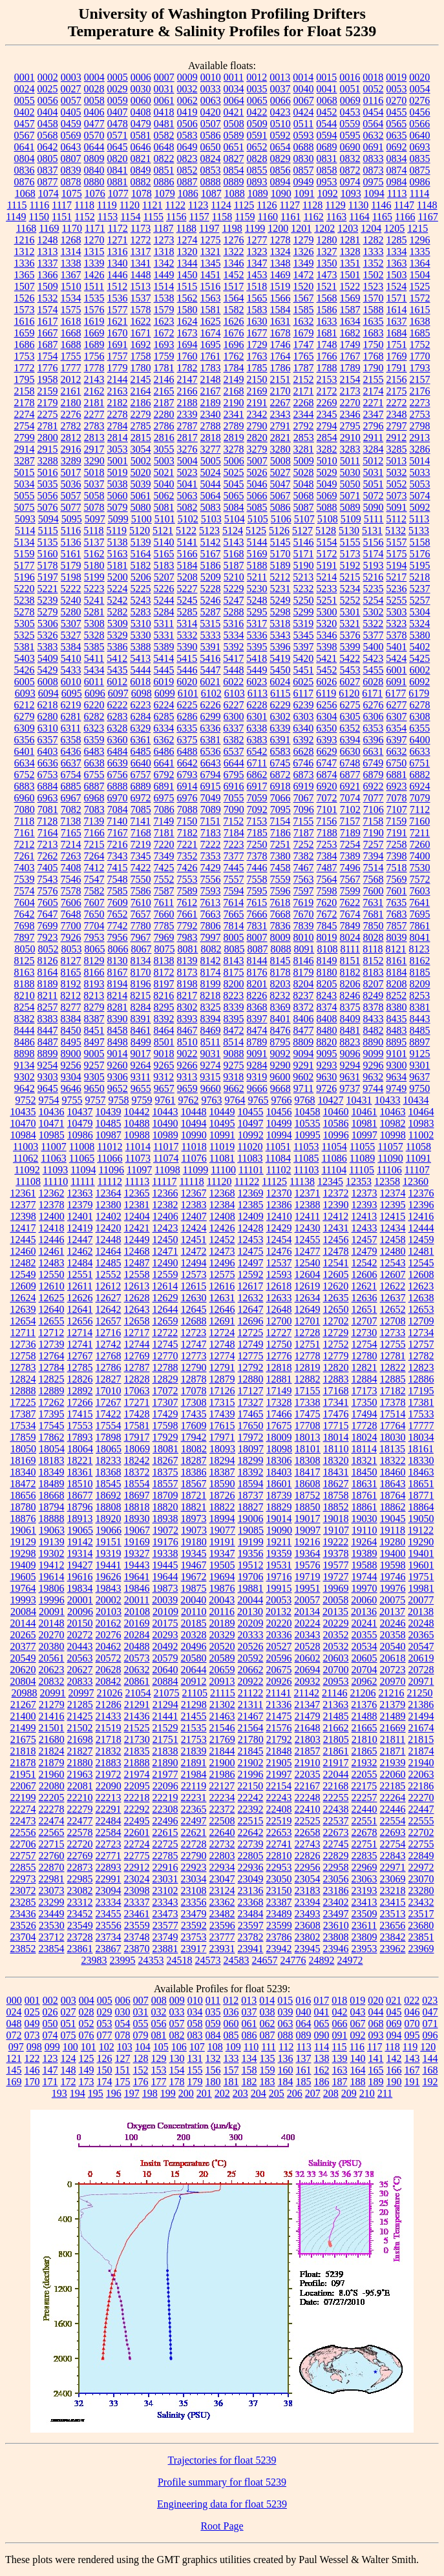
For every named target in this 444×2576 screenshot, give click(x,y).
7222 (210, 844)
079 (141, 2035)
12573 (194, 1274)
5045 (234, 484)
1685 (420, 332)
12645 (194, 1309)
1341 (141, 263)
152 (141, 2070)
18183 (52, 1460)
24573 (208, 1960)
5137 (94, 542)
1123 (198, 205)
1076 (95, 193)
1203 (347, 228)
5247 (234, 600)
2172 (327, 391)
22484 (109, 1820)
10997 (364, 1134)
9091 (257, 1053)
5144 (257, 542)
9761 (165, 1100)
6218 (47, 704)
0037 (280, 88)
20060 (364, 1599)
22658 (308, 1832)
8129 (94, 960)
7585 (117, 890)
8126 (47, 960)
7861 (420, 925)
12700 (279, 1320)
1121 (152, 205)
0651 (234, 146)
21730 (137, 1739)
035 (213, 2011)
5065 (234, 495)
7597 (303, 890)
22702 (421, 1832)
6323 (93, 728)
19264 (364, 1541)
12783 (23, 1367)
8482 (373, 1030)
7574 (24, 890)
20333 (251, 1634)
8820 (326, 1041)
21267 (23, 1704)
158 (249, 2070)
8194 (117, 983)
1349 (303, 263)
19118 (392, 1530)
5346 (327, 635)
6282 (94, 716)
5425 (419, 658)
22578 (80, 1832)
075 (68, 2035)
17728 (364, 1425)
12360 (415, 1181)
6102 (211, 693)
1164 (359, 216)
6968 (94, 797)
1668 (71, 332)
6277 (396, 704)
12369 (251, 1193)
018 (339, 2000)
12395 (393, 1204)
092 (358, 2035)
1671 (141, 332)
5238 (24, 600)
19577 (336, 1565)
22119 (193, 1785)
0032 (187, 88)
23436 (23, 1913)
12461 (52, 1251)
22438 (336, 1809)
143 (412, 2058)
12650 (336, 1309)
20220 (279, 1623)
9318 (233, 1076)
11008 (81, 1146)
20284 (137, 1634)
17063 (137, 1390)
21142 (306, 1692)
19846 (137, 1588)
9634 (396, 1076)
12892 (80, 1390)
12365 (137, 1193)
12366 (165, 1193)
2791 (280, 425)
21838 (165, 1751)
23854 (52, 1948)
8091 (303, 948)
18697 (137, 1495)
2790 (257, 425)
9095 (327, 1053)
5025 (234, 472)
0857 (303, 170)
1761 (210, 356)
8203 (280, 983)
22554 (393, 1820)
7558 (257, 879)
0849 (141, 170)
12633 (279, 1297)
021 (393, 2000)
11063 (53, 1158)
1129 (335, 205)
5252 (350, 600)
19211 (278, 1541)
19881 (251, 1588)
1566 (280, 298)
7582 (94, 890)
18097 (251, 1448)
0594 (327, 135)
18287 (194, 1460)
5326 (47, 635)
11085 (306, 1158)
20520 (222, 1646)
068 (376, 2023)
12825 (52, 1379)
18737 (251, 1495)
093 (376, 2035)
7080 (24, 809)
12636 (364, 1297)
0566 (419, 123)
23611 (364, 1925)
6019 (163, 681)
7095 (280, 809)
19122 (421, 1530)
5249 (280, 600)
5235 (373, 588)
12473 (222, 1251)
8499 (141, 1041)
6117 (303, 693)
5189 (280, 565)
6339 (280, 728)
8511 (210, 1041)
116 (357, 2046)
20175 (165, 1623)
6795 (234, 774)
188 (358, 2081)
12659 (165, 1320)
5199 (94, 577)
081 (159, 2035)
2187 (164, 402)
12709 (421, 1320)
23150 (279, 1890)
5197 (47, 577)
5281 (94, 611)
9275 (234, 1065)
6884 (47, 786)
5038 (117, 484)
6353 (373, 728)
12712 (51, 1332)
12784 (52, 1367)
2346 (350, 414)
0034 (234, 88)
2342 (257, 414)
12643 (137, 1309)
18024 (364, 1437)
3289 (71, 460)
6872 (280, 774)
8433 (373, 1018)
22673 (336, 1832)
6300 (234, 716)
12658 (137, 1320)
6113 (258, 693)
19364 (308, 1553)
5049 (327, 484)
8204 (303, 983)
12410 (279, 1216)
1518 (256, 286)
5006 (234, 460)
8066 (117, 948)
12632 (251, 1297)
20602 (308, 1658)
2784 (117, 425)
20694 (308, 1669)
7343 (117, 855)
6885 (71, 786)
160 (285, 2070)
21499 (23, 1727)
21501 (52, 1727)
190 (394, 2081)
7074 (350, 797)
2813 (94, 437)
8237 (303, 995)
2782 (71, 425)
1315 (94, 251)
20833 (80, 1681)
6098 (141, 693)
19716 (279, 1576)
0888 (210, 181)
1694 (187, 344)
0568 (47, 135)
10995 (308, 1134)
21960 (52, 1774)
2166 (187, 391)
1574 (47, 309)
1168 (26, 228)
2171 (303, 391)
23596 (222, 1925)
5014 (419, 460)
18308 (308, 1460)
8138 (164, 960)
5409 (47, 658)
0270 (396, 100)
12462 (80, 1251)
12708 (393, 1320)
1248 (47, 239)
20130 (250, 1611)
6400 (420, 739)
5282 (117, 611)
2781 (47, 425)
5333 (210, 635)
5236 (396, 588)
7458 (280, 867)
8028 (373, 937)
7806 (210, 925)
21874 (421, 1751)
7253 (327, 844)
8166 (94, 972)
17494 (364, 1413)
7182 (187, 832)
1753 (24, 356)
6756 (117, 774)
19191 (222, 1541)
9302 (24, 1076)
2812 (71, 437)
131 (195, 2058)
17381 (421, 1402)
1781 (164, 367)
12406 (165, 1216)
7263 (71, 855)
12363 (80, 1193)
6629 (327, 751)
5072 (373, 495)
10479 (80, 1123)
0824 (210, 158)
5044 (210, 484)
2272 (396, 402)
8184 (396, 972)
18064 (80, 1448)
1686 (24, 344)
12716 (108, 1332)
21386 (421, 1704)
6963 (47, 797)
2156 (396, 379)
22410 (308, 1809)
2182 (117, 402)
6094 (48, 693)
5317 (256, 623)
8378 (373, 1007)
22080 (52, 1785)
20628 (109, 1669)
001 (32, 2000)
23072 (23, 1890)
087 (267, 2035)
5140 (164, 542)
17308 (194, 1402)
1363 (396, 263)
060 (231, 2023)
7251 (280, 844)
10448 (194, 1111)
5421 (326, 658)
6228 (257, 704)
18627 (336, 1483)
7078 (396, 797)
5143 (234, 542)
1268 (71, 239)
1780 (141, 367)
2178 (24, 402)
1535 (94, 298)
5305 (24, 623)
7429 (210, 867)
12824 (23, 1379)
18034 (421, 1437)
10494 (194, 1123)
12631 (222, 1297)
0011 (234, 77)
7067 (303, 797)
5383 (47, 646)
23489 (279, 1913)
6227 (234, 704)
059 (213, 2023)
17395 (52, 1413)
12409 (251, 1216)
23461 (137, 1913)
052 (86, 2023)
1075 (71, 193)
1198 (232, 228)
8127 (71, 960)
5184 (187, 565)
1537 (141, 298)
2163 (117, 391)
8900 (71, 1053)
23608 (308, 1925)
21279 (52, 1704)
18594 (251, 1483)
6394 (350, 739)
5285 (187, 611)
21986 (222, 1774)
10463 (393, 1111)
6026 (326, 681)
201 (204, 2093)
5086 (280, 507)
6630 (350, 751)
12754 (364, 1344)
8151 (350, 960)
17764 (393, 1425)
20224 (308, 1623)
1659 (24, 332)
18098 (279, 1448)
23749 (165, 1937)
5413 (140, 658)
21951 (23, 1774)
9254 (47, 1065)
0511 (303, 123)
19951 (308, 1588)
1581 (210, 309)
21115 (222, 1692)
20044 (250, 1599)
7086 (164, 809)
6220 (94, 704)
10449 (222, 1111)
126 (104, 2058)
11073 (138, 1158)
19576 (308, 1565)
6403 (47, 751)
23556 (109, 1925)
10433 (388, 1100)
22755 (421, 1844)
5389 (164, 646)
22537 (336, 1820)
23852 (23, 1948)
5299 (303, 611)
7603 (420, 890)
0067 (303, 100)
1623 (164, 321)
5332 (187, 635)
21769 (222, 1739)
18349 (52, 1472)
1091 (304, 193)
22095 (137, 1785)
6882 (420, 774)
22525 (308, 1820)
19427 (80, 1565)
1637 (396, 321)
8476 (280, 1030)
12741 (80, 1344)
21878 (23, 1762)
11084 (278, 1158)
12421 (137, 1227)
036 (231, 2011)
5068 (303, 495)
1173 (141, 228)
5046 (257, 484)
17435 (194, 1413)
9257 (94, 1065)
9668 (280, 1088)
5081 (164, 507)
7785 (164, 925)
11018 (193, 1146)
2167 (210, 391)
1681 (327, 332)
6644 (234, 762)
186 (322, 2081)
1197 (209, 228)
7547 (94, 879)
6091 (396, 681)
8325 (210, 1007)
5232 (303, 588)
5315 (210, 623)
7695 (420, 914)
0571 (117, 135)
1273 (164, 239)
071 (430, 2023)
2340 (210, 414)
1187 (163, 228)
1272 (141, 239)
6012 (117, 681)
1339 (94, 263)
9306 (117, 1076)
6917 (257, 786)
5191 (327, 565)
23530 (52, 1925)
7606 (71, 902)
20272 (80, 1634)
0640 (420, 135)
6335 (186, 728)
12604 (308, 1274)
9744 (373, 1088)
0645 (117, 146)
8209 (420, 983)
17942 (194, 1437)
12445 (23, 1239)
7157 (349, 821)
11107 (417, 1169)
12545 (421, 1262)
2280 (164, 414)
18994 (222, 1518)
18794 (52, 1506)
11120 (219, 1181)
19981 (421, 1588)
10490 (165, 1123)
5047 (280, 484)
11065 (81, 1158)
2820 (257, 437)
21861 (336, 1751)
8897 (419, 1041)
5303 (396, 611)
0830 (303, 158)
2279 (141, 414)
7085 (141, 809)
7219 (141, 844)
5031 (373, 472)
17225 (23, 1402)
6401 (24, 751)
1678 (280, 332)
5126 (279, 530)
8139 (187, 960)
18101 (308, 1448)
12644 (165, 1309)
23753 (194, 1937)
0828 (257, 158)
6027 (349, 681)
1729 (257, 344)
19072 (165, 1530)
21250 (419, 1692)
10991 (222, 1134)
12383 (194, 1204)
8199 (210, 983)
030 (123, 2011)
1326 (303, 251)
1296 (420, 239)
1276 (234, 239)
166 (394, 2070)
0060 (141, 100)
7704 (94, 925)
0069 (350, 100)
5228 (210, 588)
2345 (327, 414)
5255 (396, 600)
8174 (210, 972)
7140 (117, 821)
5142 (210, 542)
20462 (109, 1646)
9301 (420, 1065)
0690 (350, 146)
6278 (420, 704)
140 (358, 2058)
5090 (373, 507)
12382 (165, 1204)
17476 (336, 1413)
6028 (373, 681)
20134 (307, 1611)
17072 (165, 1390)
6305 (350, 716)
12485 (109, 1262)
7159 (396, 821)
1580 (187, 309)
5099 (118, 518)
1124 (221, 205)
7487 (327, 867)
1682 (350, 332)
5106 (281, 518)
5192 (350, 565)
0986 (420, 181)
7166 (94, 832)
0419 (187, 112)
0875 (420, 170)
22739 (251, 1844)
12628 (137, 1297)
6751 (419, 762)
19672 (194, 1576)
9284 (257, 1065)
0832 (350, 158)
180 (213, 2081)
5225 (141, 588)
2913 (419, 437)
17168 (336, 1390)
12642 (109, 1309)
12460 (23, 1251)
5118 (93, 530)
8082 (210, 948)
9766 (281, 1100)
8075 (164, 948)
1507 (24, 286)
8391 (141, 1018)
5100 (141, 518)
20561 (52, 1658)
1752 (420, 344)
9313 (186, 1076)
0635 (396, 135)
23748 (137, 1937)
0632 (373, 135)
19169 (137, 1541)
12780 (364, 1355)
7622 (349, 902)
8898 (24, 1053)
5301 (350, 611)
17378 (393, 1402)
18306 (279, 1460)
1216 (24, 239)
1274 (187, 239)
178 (177, 2081)
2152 (303, 379)
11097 (139, 1169)
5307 (71, 623)
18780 (23, 1506)
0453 (350, 112)
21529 (165, 1727)
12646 (222, 1309)
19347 (222, 1553)
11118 (191, 1181)
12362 (52, 1193)
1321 (210, 251)
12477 (308, 1251)
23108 (194, 1890)
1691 (117, 344)
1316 (117, 251)
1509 (47, 286)
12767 (80, 1355)
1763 (257, 356)
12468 (137, 1251)
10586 (336, 1123)
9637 (419, 1076)
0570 (94, 135)
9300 (396, 1065)
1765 (303, 356)
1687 (47, 344)
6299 (210, 716)
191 (412, 2081)
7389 (350, 855)
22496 (165, 1820)
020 (375, 2000)
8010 (303, 937)
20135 (335, 1611)
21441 (165, 1716)
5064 (210, 495)
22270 (421, 1797)
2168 (234, 391)
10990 (194, 1134)
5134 (24, 542)
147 (50, 2070)
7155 (303, 821)
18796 (80, 1506)
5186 (210, 565)
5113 (419, 518)
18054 (52, 1448)
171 (50, 2081)
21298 (194, 1704)
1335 (420, 251)
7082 (71, 809)
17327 (251, 1402)
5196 (24, 577)
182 (249, 2081)
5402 (420, 646)
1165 (382, 216)
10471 (52, 1123)
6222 (117, 704)
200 (186, 2093)
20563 (80, 1658)
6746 (303, 762)
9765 (258, 1100)
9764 (235, 1100)
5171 (303, 553)
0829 (280, 158)
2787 (187, 425)
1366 (47, 274)
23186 (336, 1890)
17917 (137, 1437)
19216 (307, 1541)
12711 (23, 1332)
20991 (53, 1692)
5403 (24, 658)
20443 (80, 1646)
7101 (327, 809)
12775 (251, 1355)
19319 (109, 1553)
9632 (373, 1076)
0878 (71, 181)
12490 (165, 1262)
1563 (210, 298)
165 (376, 2070)
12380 (109, 1204)
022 (411, 2000)
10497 (251, 1123)
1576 (94, 309)
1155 (153, 216)
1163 (336, 216)
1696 (234, 344)
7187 (303, 832)
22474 (52, 1820)
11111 (82, 1181)
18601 (279, 1483)
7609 (117, 902)
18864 (421, 1506)
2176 (420, 391)
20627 (80, 1669)
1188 (186, 228)
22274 (23, 1809)
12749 (251, 1344)
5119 (117, 530)
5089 (350, 507)
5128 (325, 530)
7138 (70, 821)
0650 (210, 146)
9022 (187, 1053)
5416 (210, 658)
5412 (117, 658)
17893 (80, 1437)
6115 (280, 693)
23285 (23, 1902)
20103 (109, 1611)
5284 (164, 611)
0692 (396, 146)
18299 (251, 1460)
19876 (222, 1588)
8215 (140, 995)
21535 (194, 1727)
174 (104, 2081)
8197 (164, 983)
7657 (141, 914)
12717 (136, 1332)
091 (340, 2035)
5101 (164, 518)
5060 (117, 495)
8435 (396, 1018)
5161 (71, 553)
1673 (187, 332)
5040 (164, 484)
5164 (141, 553)
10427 (331, 1100)
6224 (164, 704)
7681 (373, 914)
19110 (364, 1530)
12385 (251, 1204)
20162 (109, 1623)
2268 (303, 402)
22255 (336, 1797)
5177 (24, 565)
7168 (141, 832)
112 (286, 2046)
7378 (257, 855)
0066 (280, 100)
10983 (421, 1123)
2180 (71, 402)
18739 (279, 1495)
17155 (308, 1390)
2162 (94, 391)
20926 (279, 1681)
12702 (336, 1320)
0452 (327, 112)
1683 (373, 332)
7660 (164, 914)
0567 (24, 135)
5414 (163, 658)
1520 (303, 286)
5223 (94, 588)
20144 (23, 1623)
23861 (80, 1948)
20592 (251, 1658)
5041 (187, 484)
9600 (280, 1076)
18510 (80, 1483)
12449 (137, 1239)
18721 (194, 1495)
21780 (251, 1739)
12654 (23, 1320)
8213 (93, 995)
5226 (164, 588)
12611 (79, 1286)
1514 (163, 286)
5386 (117, 646)
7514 (373, 867)
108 (215, 2046)
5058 (94, 495)
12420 (109, 1227)
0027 (71, 88)
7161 (24, 832)
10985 (52, 1134)
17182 (393, 1390)
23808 (336, 1937)
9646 (71, 1088)
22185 (392, 1785)
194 (77, 2093)
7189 (350, 832)
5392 (234, 646)
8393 (187, 1018)
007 (141, 2000)
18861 (364, 1506)
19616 (80, 1576)
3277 (210, 449)
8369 (280, 1007)
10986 (80, 1134)
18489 (52, 1483)
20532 (336, 1646)
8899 (47, 1053)
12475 (251, 1251)
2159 (47, 391)
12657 (109, 1320)
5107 (304, 518)
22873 (80, 1867)
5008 (280, 460)
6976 (187, 797)
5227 (187, 588)
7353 (210, 855)
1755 (71, 356)
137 (304, 2058)
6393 (327, 739)
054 (123, 2023)
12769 (137, 1355)
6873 (303, 774)
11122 (246, 1181)
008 (159, 2000)
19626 (109, 1576)
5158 (420, 542)
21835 (137, 1751)
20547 (421, 1646)
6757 (141, 774)
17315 (222, 1402)
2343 (280, 414)
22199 (23, 1797)
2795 (350, 425)
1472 (303, 274)
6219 (71, 704)
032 (159, 2011)
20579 (165, 1658)
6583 (280, 751)
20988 (24, 1692)
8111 (350, 948)
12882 (308, 1379)
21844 (222, 1751)
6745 (280, 762)
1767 (350, 356)
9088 (234, 1053)
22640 (222, 1832)
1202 (324, 228)
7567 (350, 879)
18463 (421, 1472)
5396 (280, 646)
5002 (141, 460)
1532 (47, 298)
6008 (47, 681)
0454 (373, 112)
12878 (194, 1379)
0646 (141, 146)
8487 (47, 1041)
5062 (164, 495)
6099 (164, 693)
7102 (350, 809)
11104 (333, 1169)
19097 (308, 1530)
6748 (349, 762)
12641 (80, 1309)
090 (322, 2035)
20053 (278, 1599)
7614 (233, 902)
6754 (71, 774)
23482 (222, 1913)
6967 (71, 797)
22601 (137, 1832)
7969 (164, 937)
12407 (194, 1216)
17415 (80, 1413)
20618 (393, 1658)
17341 (336, 1402)
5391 (210, 646)
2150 (257, 379)
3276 (187, 449)
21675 (23, 1739)
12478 (336, 1251)
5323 (396, 623)
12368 (222, 1193)
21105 (194, 1692)
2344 (303, 414)
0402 (24, 112)
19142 (80, 1541)
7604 (24, 902)
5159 (24, 553)
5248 (257, 600)
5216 (373, 577)
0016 (349, 77)
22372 (222, 1809)
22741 (279, 1844)
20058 (335, 1599)
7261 (24, 855)
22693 (393, 1832)
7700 (71, 925)
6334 (163, 728)
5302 (373, 611)
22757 (23, 1855)
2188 (187, 402)
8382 (24, 1018)
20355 (364, 1634)
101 (88, 2046)
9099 (373, 1053)
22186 (421, 1785)
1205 (394, 228)
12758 (23, 1355)
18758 (336, 1495)
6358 (71, 739)
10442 (137, 1111)
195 (95, 2093)
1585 (303, 309)
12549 (23, 1274)
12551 (80, 1274)
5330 (141, 635)
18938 (165, 1518)
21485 (336, 1716)
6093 (25, 693)
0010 (210, 77)
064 (304, 2023)
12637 (393, 1297)
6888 (117, 786)
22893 (109, 1867)
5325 (24, 635)
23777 (222, 1937)
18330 (421, 1460)
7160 (419, 821)
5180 (94, 565)
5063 (187, 495)
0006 (141, 77)
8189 (47, 983)
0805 (47, 158)
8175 (234, 972)
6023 (256, 681)
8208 (396, 983)
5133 (418, 530)
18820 (165, 1506)
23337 (137, 1902)
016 (303, 2000)
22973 (23, 1878)
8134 (141, 960)
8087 (257, 948)
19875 (194, 1588)
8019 (327, 937)
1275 (210, 239)
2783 (94, 425)
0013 (280, 77)
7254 (350, 844)
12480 (393, 1251)
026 (50, 2011)
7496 (350, 867)
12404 (137, 1216)
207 (313, 2093)
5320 (326, 623)
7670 (303, 914)
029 (104, 2011)
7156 (326, 821)
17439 (222, 1413)
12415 (392, 1216)
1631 (280, 321)
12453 (251, 1239)
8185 (420, 972)
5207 (164, 577)
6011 (94, 681)
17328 (279, 1402)
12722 (165, 1332)
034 (195, 2011)
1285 (396, 239)
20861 (137, 1681)
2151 (280, 379)
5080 (141, 507)
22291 (109, 1809)
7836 (280, 925)
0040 (303, 88)
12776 (279, 1355)
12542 (364, 1262)
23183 (308, 1890)
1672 (164, 332)
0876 (24, 181)
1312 (24, 251)
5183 (164, 565)
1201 (301, 228)
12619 (307, 1286)
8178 (280, 972)
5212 (280, 577)
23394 (308, 1902)
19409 (23, 1565)
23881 (165, 1948)
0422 (257, 112)
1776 (47, 367)
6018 (140, 681)
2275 (47, 414)
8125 (24, 960)
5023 (187, 472)
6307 (396, 716)
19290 (421, 1541)
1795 (24, 379)
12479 (364, 1251)
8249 (373, 995)
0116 (373, 100)
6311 (71, 728)
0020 (419, 77)
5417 (233, 658)
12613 (136, 1286)
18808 (109, 1506)
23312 (80, 1902)
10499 (279, 1123)
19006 (251, 1518)
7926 (71, 937)
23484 (251, 1913)
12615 (193, 1286)
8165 (71, 972)
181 (231, 2081)
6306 (373, 716)
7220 (164, 844)
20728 (421, 1669)
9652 (117, 1088)
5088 (327, 507)
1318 (164, 251)
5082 (187, 507)
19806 (52, 1588)
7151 (210, 821)
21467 (251, 1716)
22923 (194, 1867)
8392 (164, 1018)
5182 (141, 565)
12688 (194, 1320)
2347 (373, 414)
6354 (396, 728)
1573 (24, 309)
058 (195, 2023)
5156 (373, 542)
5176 (420, 553)
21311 (250, 1704)
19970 (364, 1588)
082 (177, 2035)
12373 (364, 1193)
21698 (80, 1739)
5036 (71, 484)
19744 (364, 1576)
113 (303, 2046)
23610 (336, 1925)
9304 (71, 1076)
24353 (151, 1960)
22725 (165, 1844)
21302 (222, 1704)
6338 (256, 728)
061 (249, 2023)
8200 (234, 983)
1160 (268, 216)
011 (213, 2000)
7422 (141, 867)
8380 (396, 1007)
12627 (109, 1297)
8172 (164, 972)
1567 (303, 298)
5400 (373, 646)
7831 (257, 925)
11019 (222, 1146)
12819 (308, 1367)
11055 (362, 1146)
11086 (333, 1158)
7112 (420, 809)
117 (374, 2046)
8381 (420, 1007)
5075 (24, 507)
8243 (326, 995)
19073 (194, 1530)
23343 (165, 1902)
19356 (251, 1553)
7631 (373, 902)
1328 (350, 251)
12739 (52, 1344)
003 (68, 2000)
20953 (336, 1681)
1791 (396, 367)
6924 (420, 786)
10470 (23, 1123)
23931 (222, 1948)
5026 (257, 472)
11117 (164, 1181)
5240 (71, 600)
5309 (117, 623)
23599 (279, 1925)
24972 (350, 1960)
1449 (164, 274)
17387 (23, 1413)
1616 (24, 321)
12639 (23, 1309)
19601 (421, 1565)
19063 (52, 1530)
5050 (350, 484)
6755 (94, 774)
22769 (80, 1855)
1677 (257, 332)
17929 (165, 1437)
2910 (350, 437)
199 (168, 2093)
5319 (303, 623)
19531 (279, 1565)
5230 (257, 588)
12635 (336, 1297)
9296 (373, 1065)
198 (150, 2093)
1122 (175, 205)
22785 (165, 1855)
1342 (164, 263)
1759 (164, 356)
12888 (23, 1390)
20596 (279, 1658)
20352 (336, 1634)
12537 (279, 1262)
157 (231, 2070)
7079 (420, 797)
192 (430, 2081)
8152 (373, 960)
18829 (279, 1506)
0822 (164, 158)
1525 (419, 286)
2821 (280, 437)
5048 (303, 484)
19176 (165, 1541)
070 (412, 2023)
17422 (109, 1413)
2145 (141, 379)
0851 (164, 170)
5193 (373, 565)
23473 (165, 1913)
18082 (194, 1448)
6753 (47, 774)
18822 (222, 1506)
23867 (109, 1948)
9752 (26, 1100)
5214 (326, 577)
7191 (396, 832)
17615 (222, 1425)
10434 (416, 1100)
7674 (350, 914)
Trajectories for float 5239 (222, 2460)
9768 (305, 1100)
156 (213, 2070)
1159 (245, 216)
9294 (350, 1065)
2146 (164, 379)
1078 (141, 193)
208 (331, 2093)
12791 (222, 1367)
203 (240, 2093)
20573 (137, 1658)
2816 (164, 437)
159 (267, 2070)
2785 (141, 425)
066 (340, 2023)
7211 (420, 832)
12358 (387, 1181)
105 (161, 2046)
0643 (71, 146)
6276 (373, 704)
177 (159, 2081)
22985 (80, 1878)
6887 (94, 786)
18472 (23, 1483)
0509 (257, 123)
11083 (249, 1158)
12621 (364, 1286)
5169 (257, 553)
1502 (373, 274)
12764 (52, 1355)
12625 (52, 1297)
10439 (109, 1111)
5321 (349, 623)
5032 (396, 472)
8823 (349, 1041)
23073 (52, 1890)
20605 (364, 1658)
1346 (234, 263)
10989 (165, 1134)
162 (322, 2070)
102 (106, 2046)
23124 (222, 1890)
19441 (109, 1565)
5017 (71, 472)
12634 (308, 1297)
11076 (193, 1158)
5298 (280, 611)
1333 (373, 251)
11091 (418, 1158)
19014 (279, 1518)
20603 (336, 1658)
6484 (117, 751)
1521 (326, 286)
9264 (141, 1065)
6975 (164, 797)
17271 (137, 1402)
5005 (210, 460)
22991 (109, 1878)
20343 (308, 1634)
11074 (165, 1158)
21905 (279, 1762)
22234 (222, 1797)
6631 (373, 751)
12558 (137, 1274)
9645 (47, 1088)
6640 (141, 762)
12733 (392, 1332)
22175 (364, 1785)
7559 (280, 879)
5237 (420, 588)
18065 (109, 1448)
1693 (164, 344)
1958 (47, 379)
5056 (47, 495)
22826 (308, 1855)
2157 (420, 379)
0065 (257, 100)
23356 (194, 1902)
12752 (336, 1344)
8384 (71, 1018)
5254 (373, 600)
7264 (94, 855)
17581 (137, 1425)
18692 (109, 1495)
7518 (396, 867)
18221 (80, 1460)
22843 (393, 1855)
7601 (396, 890)
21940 (421, 1762)
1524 (396, 286)
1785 (257, 367)
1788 (327, 367)
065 (322, 2023)
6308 (420, 716)
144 (430, 2058)
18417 (308, 1472)
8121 (396, 948)
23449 (52, 1913)
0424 (303, 112)
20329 (222, 1634)
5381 (24, 646)
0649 (187, 146)
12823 (421, 1367)
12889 (52, 1390)
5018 (94, 472)
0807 (71, 158)
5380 (420, 635)
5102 (188, 518)
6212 (24, 704)
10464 (421, 1111)
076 (86, 2035)
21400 (23, 1716)
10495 (222, 1123)
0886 (164, 181)
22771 (109, 1855)
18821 (194, 1506)
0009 (187, 77)
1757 (117, 356)
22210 (80, 1797)
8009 (280, 937)
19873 (165, 1588)
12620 (335, 1286)
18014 (336, 1437)
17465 (251, 1413)
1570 (373, 298)
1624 (187, 321)
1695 (210, 344)
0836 (24, 170)
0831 (327, 158)
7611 (164, 902)
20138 (421, 1611)
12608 (421, 1274)
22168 (335, 1785)
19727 (336, 1576)
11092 (26, 1169)
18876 (23, 1518)
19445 (165, 1565)
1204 (371, 228)
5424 (396, 658)
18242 (137, 1460)
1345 (210, 263)
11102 (278, 1169)
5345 (303, 635)
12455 (308, 1239)
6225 (187, 704)
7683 (396, 914)
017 (321, 2000)
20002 (109, 1599)
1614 (396, 309)
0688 (303, 146)
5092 (420, 507)
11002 (421, 1134)
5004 (187, 460)
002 (50, 2000)
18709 (165, 1495)
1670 (117, 332)
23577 (165, 1925)
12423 (165, 1227)
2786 (164, 425)
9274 (210, 1065)
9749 (396, 1088)
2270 (350, 402)
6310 (47, 728)
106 (179, 2046)
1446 (117, 274)
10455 (251, 1111)
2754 (24, 425)
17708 (308, 1425)
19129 (23, 1541)
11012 (109, 1146)
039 (285, 2011)
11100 (223, 1169)
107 (197, 2046)
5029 (327, 472)
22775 (137, 1855)
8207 (373, 983)
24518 (180, 1960)
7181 (164, 832)
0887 (187, 181)
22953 (279, 1867)
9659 (187, 1088)
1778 (94, 367)
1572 (420, 298)
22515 (251, 1820)
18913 (80, 1518)
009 (177, 2000)
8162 (420, 960)
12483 (52, 1262)
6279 (24, 716)
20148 (52, 1623)
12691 (222, 1320)
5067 (280, 495)
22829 (336, 1855)
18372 (137, 1472)
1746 (280, 344)
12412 (335, 1216)
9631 (349, 1076)
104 (143, 2046)
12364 (109, 1193)
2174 (373, 391)
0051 (350, 88)
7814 (234, 925)
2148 (210, 379)
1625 (210, 321)
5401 (396, 646)
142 (394, 2058)
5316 (233, 623)
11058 (418, 1146)
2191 (257, 402)
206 (294, 2093)
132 (213, 2058)
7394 (373, 855)
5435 (117, 670)
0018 (373, 77)
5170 (280, 553)
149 (86, 2070)
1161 (290, 216)
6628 (303, 751)
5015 (24, 472)
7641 (419, 902)
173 (86, 2081)
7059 (257, 797)
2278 (117, 414)
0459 (71, 123)
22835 (364, 1855)
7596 (280, 890)
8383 (47, 1018)
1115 (17, 205)
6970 (117, 797)
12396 (421, 1204)
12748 (222, 1344)
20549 (23, 1658)
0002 (47, 77)
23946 (336, 1948)
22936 (251, 1867)
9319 (256, 1076)
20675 (279, 1669)
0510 (280, 123)
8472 (234, 1030)
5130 (349, 530)
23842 (393, 1937)
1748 (327, 344)
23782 (251, 1937)
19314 (80, 1553)
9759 (142, 1100)
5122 (186, 530)
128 (141, 2058)
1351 (350, 263)
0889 (234, 181)
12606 (364, 1274)
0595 (350, 135)
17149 (279, 1390)
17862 (52, 1437)
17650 (251, 1425)
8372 (303, 1007)
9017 (141, 1053)
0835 (420, 158)
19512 (251, 1565)
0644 (94, 146)
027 (68, 2011)
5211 (257, 577)
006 (123, 2000)
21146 (334, 1692)
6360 (117, 739)
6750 (396, 762)
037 (249, 2011)
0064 (234, 100)
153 (159, 2070)
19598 (393, 1565)
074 (50, 2035)
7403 (24, 867)
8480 (327, 1030)
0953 (327, 181)
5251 (327, 600)
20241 (364, 1623)
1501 (350, 274)
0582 (164, 135)
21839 (194, 1751)
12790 (194, 1367)
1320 (187, 251)
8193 (94, 983)
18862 (393, 1506)
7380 (280, 855)
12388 (308, 1204)
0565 (396, 123)
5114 (25, 530)
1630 (257, 321)
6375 (187, 739)
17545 (52, 1425)
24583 (236, 1960)
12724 (222, 1332)
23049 (251, 1878)
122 (32, 2058)
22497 (194, 1820)
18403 (279, 1472)
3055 (164, 449)
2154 (350, 379)
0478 (117, 123)
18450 (364, 1472)
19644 (165, 1576)
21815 (421, 1739)
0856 (280, 170)
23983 (94, 1960)
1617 (47, 321)
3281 (303, 449)
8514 (233, 1041)
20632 (137, 1669)
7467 (303, 867)
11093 (55, 1169)
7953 (94, 937)
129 (159, 2058)
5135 (47, 542)
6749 (373, 762)
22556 (23, 1832)
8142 (210, 960)
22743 (308, 1844)
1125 (244, 205)
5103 (211, 518)
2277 (94, 414)
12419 (80, 1227)
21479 (308, 1716)
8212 (70, 995)
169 (14, 2081)
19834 (80, 1588)
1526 (24, 298)
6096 (95, 693)
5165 (164, 553)
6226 (210, 704)
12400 (52, 1216)
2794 (327, 425)
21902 (251, 1762)
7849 (350, 925)
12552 (109, 1274)
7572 (420, 879)
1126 (267, 205)
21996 (251, 1774)
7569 (396, 879)
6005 (24, 681)
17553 (80, 1425)
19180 (194, 1541)
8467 (187, 1030)
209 (349, 2093)
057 (177, 2023)
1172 (117, 228)
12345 (330, 1181)
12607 (393, 1274)
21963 (80, 1774)
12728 (307, 1332)
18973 (194, 1518)
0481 (164, 123)
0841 (117, 170)
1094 (374, 193)
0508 (234, 123)
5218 (419, 577)
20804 (23, 1681)
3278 (234, 449)
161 (304, 2070)
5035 (47, 484)
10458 (308, 1111)
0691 (373, 146)
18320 (336, 1460)
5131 (372, 530)
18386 (194, 1472)
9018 (164, 1053)
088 (285, 2035)
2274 (24, 414)
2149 (234, 379)
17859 (23, 1437)
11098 (167, 1169)
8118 (373, 948)
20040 (193, 1599)
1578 (141, 309)
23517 (421, 1913)
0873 (373, 170)
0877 (47, 181)
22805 (251, 1855)
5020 (141, 472)
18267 (165, 1460)
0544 (326, 123)
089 (304, 2035)
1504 (420, 274)
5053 (420, 484)
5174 (373, 553)
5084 (234, 507)
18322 (393, 1460)
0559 (349, 123)
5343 (280, 635)
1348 (280, 263)
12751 (308, 1344)
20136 (364, 1611)
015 (285, 2000)
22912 (137, 1867)
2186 (141, 402)
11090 (390, 1158)
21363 (335, 1704)
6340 (303, 728)
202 (222, 2093)
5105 (258, 518)
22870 (52, 1867)
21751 (165, 1739)
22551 (364, 1820)
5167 (210, 553)
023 (430, 2000)
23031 (165, 1878)
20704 (364, 1669)
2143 (94, 379)
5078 (94, 507)
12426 (222, 1227)
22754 (393, 1844)
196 (114, 2093)
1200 (278, 228)
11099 (195, 1169)
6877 (350, 774)
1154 (130, 216)
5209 (210, 577)
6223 (141, 704)
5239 (47, 600)
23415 (393, 1902)
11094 (83, 1169)
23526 (23, 1925)
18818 (137, 1506)
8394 (210, 1018)
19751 (421, 1576)
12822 (393, 1367)
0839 (71, 170)
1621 (117, 321)
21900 (222, 1762)
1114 (420, 193)
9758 (119, 1100)
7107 (396, 809)
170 (32, 2081)
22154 (278, 1785)
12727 (278, 1332)
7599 (350, 890)
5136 (71, 542)
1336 (24, 263)
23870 (137, 1948)
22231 (194, 1797)
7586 (141, 890)
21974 (137, 1774)
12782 (421, 1355)
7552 (164, 879)
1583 (257, 309)
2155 (373, 379)
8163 (24, 972)
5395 (257, 646)
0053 (396, 88)
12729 (335, 1332)
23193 (364, 1890)
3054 (141, 449)
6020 (186, 681)
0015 (326, 77)
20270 (52, 1634)
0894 (280, 181)
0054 (420, 88)
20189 (222, 1623)
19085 (251, 1530)
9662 (234, 1088)
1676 (234, 332)
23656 (392, 1925)
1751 (396, 344)
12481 (421, 1251)
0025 (47, 88)
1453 (257, 274)
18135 (392, 1448)
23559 (137, 1925)
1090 (281, 193)
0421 (234, 112)
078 (123, 2035)
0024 (24, 88)
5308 (94, 623)
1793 (420, 367)
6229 (280, 704)
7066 (280, 797)
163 (340, 2070)
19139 (52, 1541)
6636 (47, 762)
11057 (390, 1146)
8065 (94, 948)
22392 (251, 1809)
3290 (94, 460)
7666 (257, 914)
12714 (79, 1332)
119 (410, 2046)
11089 (362, 1158)
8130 (117, 960)
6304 (327, 716)
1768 (373, 356)
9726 (326, 1088)
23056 (336, 1878)
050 (50, 2023)
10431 (359, 1100)
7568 (373, 879)
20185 (194, 1623)
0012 (256, 77)
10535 (308, 1123)
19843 (109, 1588)
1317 (141, 251)
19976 (393, 1588)
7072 (327, 797)
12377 (23, 1204)
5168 (234, 553)
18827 (251, 1506)
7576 (47, 890)
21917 (336, 1762)
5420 (303, 658)
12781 (393, 1355)
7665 (234, 914)
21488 (364, 1716)
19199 (251, 1541)
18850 (308, 1506)
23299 (52, 1902)
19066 (109, 1530)
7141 (140, 821)
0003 (71, 77)
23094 (109, 1890)
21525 (137, 1727)
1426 (94, 274)
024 (14, 2011)
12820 (336, 1367)
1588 (373, 309)
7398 (396, 855)
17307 (165, 1402)
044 (376, 2011)
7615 (256, 902)
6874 (327, 774)
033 (177, 2011)
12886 (421, 1379)
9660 (210, 1088)
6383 (257, 739)
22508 (222, 1820)
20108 (137, 1611)
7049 (210, 797)
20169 (137, 1623)
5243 (141, 600)
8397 (257, 1018)
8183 (373, 972)
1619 (94, 321)
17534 (23, 1425)
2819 (234, 437)
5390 (187, 646)
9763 (212, 1100)
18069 (137, 1448)
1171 (95, 228)
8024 (350, 937)
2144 (117, 379)
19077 (222, 1530)
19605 (23, 1576)
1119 (107, 205)
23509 (364, 1913)
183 (267, 2081)
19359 (279, 1553)
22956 (308, 1867)
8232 (280, 995)
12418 (52, 1227)
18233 (109, 1460)
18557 (165, 1483)
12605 (336, 1274)
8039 (396, 937)
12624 (23, 1297)
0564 (373, 123)
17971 (222, 1437)
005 (104, 2000)
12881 (279, 1379)
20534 (364, 1646)
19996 (52, 1599)
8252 (396, 995)
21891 (194, 1762)
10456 (279, 1111)
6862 (257, 774)
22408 (279, 1809)
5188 (257, 565)
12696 (251, 1320)
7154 (280, 821)
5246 (210, 600)
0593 (303, 135)
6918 (280, 786)
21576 (279, 1727)
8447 (47, 1030)
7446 (257, 867)
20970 (393, 1681)
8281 (117, 1007)
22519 (279, 1820)
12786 (109, 1367)
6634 (24, 762)
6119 (326, 693)
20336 (279, 1634)
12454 (279, 1239)
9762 (188, 1100)
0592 (280, 135)
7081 (47, 809)
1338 (71, 263)
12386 (279, 1204)
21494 (421, 1716)
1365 (24, 274)
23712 (52, 1937)
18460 (393, 1472)
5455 (373, 670)
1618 (71, 321)
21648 (308, 1727)
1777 (71, 367)
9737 (349, 1088)
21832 (109, 1751)
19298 (23, 1553)
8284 (141, 1007)
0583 (187, 135)
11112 (110, 1181)
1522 (349, 286)
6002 (420, 670)
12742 (109, 1344)
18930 (137, 1518)
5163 (117, 553)
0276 (419, 100)
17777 (421, 1425)
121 (14, 2058)
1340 (117, 263)
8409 (350, 1018)
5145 (280, 542)
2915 (47, 449)
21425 (80, 1716)
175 (123, 2081)
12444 (421, 1227)
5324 (419, 623)
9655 (141, 1088)
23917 (194, 1948)
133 (231, 2058)
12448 (109, 1239)
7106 (373, 809)
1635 (373, 321)
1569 (350, 298)
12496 (222, 1262)
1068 (25, 193)
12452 (222, 1239)
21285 (80, 1704)
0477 (94, 123)
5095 (71, 518)
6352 (349, 728)
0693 (420, 146)
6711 (257, 762)
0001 (24, 77)
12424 (194, 1227)
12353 (359, 1181)
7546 (71, 879)
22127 (222, 1785)
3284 (373, 449)
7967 (141, 937)
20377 (23, 1646)
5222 (71, 588)
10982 (393, 1123)
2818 (210, 437)
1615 (420, 309)
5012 (373, 460)
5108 (327, 518)
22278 (52, 1809)
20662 (251, 1669)
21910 (308, 1762)
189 (376, 2081)
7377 (234, 855)
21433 (109, 1716)
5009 (303, 460)
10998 (393, 1134)
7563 (303, 879)
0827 (234, 158)
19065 (80, 1530)
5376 (350, 635)
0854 (234, 170)
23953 (364, 1948)
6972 (141, 797)
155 (195, 2070)
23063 (364, 1878)
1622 (141, 321)
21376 (364, 1704)
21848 (279, 1751)
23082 (80, 1890)
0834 (396, 158)
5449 (257, 670)
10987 (109, 1134)
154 (177, 2070)
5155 (350, 542)
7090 (234, 809)
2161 (71, 391)
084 (213, 2035)
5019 (117, 472)
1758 (141, 356)
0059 (117, 100)
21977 (165, 1774)
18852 (336, 1506)
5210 (234, 577)
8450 (71, 1030)
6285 (164, 716)
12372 (336, 1193)
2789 (234, 425)
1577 (117, 309)
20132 (278, 1611)
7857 (396, 925)
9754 (49, 1100)
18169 (23, 1460)
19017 (308, 1518)
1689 (94, 344)
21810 (364, 1739)
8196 (141, 983)
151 (123, 2070)
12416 (421, 1216)
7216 (117, 844)
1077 (118, 193)
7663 (210, 914)
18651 (421, 1483)
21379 (392, 1704)
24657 (265, 1960)
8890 (373, 1041)
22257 (364, 1797)
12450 (165, 1239)
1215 (417, 228)
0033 (210, 88)
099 (52, 2046)
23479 (194, 1913)
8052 (47, 948)
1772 (24, 367)
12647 (251, 1309)
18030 (393, 1437)
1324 (280, 251)
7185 (257, 832)
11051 (278, 1146)
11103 (306, 1169)
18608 (308, 1483)
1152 (84, 216)
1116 (39, 205)
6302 (280, 716)
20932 (308, 1681)
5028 (303, 472)
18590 (222, 1483)
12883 (336, 1379)
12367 (194, 1193)
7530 (420, 867)
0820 (117, 158)
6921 (350, 786)
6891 (164, 786)
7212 (24, 844)
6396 (373, 739)
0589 (234, 135)
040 (304, 2011)
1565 (257, 298)
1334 (396, 251)
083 (195, 2035)
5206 (141, 577)
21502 (80, 1727)
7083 (94, 809)
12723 (193, 1332)
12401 (80, 1216)
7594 (234, 890)
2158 (24, 391)
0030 (141, 88)
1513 (140, 286)
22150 (250, 1785)
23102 (165, 1890)
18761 (364, 1495)
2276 (71, 414)
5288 (234, 611)
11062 (25, 1158)
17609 (194, 1425)
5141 (187, 542)
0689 (327, 146)
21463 (222, 1716)
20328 (194, 1634)
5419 (280, 658)
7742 (117, 925)
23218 (393, 1890)
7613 (210, 902)
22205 (52, 1797)
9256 (71, 1065)
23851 (421, 1937)
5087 (303, 507)
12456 (336, 1239)
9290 (280, 1065)
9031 (210, 1053)
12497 (251, 1262)
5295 (257, 611)
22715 (52, 1844)
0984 (396, 181)
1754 (47, 356)
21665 (364, 1727)
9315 (210, 1076)
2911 (373, 437)
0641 (24, 146)
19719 (308, 1576)
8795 (280, 1041)
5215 (349, 577)
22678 (364, 1832)
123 (50, 2058)
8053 (71, 948)
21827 (80, 1751)
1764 (280, 356)
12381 (137, 1204)
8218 (210, 995)
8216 (163, 995)
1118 (84, 205)
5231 (280, 588)
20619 (421, 1658)
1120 (130, 205)
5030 (350, 472)
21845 (251, 1751)
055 (141, 2023)
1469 (280, 274)
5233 (327, 588)
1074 (48, 193)
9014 (117, 1053)
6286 (187, 716)
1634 (350, 321)
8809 (303, 1041)
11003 (25, 1146)
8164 (47, 972)
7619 (303, 902)
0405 (71, 112)
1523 (373, 286)
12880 (251, 1379)
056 (159, 2023)
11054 (333, 1146)
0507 (210, 123)
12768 (109, 1355)
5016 (47, 472)
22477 (80, 1820)
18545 (109, 1483)
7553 (187, 879)
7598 (327, 890)
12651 (364, 1309)
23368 (251, 1902)
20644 (194, 1669)
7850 (373, 925)
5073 (396, 495)
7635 (396, 902)
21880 (80, 1762)
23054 (308, 1878)
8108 (327, 948)
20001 (80, 1599)
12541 (336, 1262)
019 (357, 2000)
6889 (141, 786)
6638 (94, 762)
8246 (349, 995)
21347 (307, 1704)
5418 (256, 658)
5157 (396, 542)
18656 (23, 1495)
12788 (165, 1367)
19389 (364, 1553)
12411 (307, 1216)
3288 (47, 460)
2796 (373, 425)
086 (249, 2035)
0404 (47, 112)
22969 (364, 1867)
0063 (210, 100)
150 (104, 2070)
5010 (327, 460)
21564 (251, 1727)
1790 (373, 367)
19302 (52, 1553)
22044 (336, 1774)
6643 (210, 762)
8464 (164, 1030)
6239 (303, 704)
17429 (165, 1413)
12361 (23, 1193)
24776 (293, 1960)
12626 (80, 1297)
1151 (62, 216)
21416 (52, 1716)
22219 (165, 1797)
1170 (72, 228)
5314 (186, 623)
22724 (137, 1844)
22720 (80, 1844)
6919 (303, 786)
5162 (94, 553)
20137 (392, 1611)
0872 (350, 170)
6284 (141, 716)
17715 (336, 1425)
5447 (210, 670)
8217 (186, 995)
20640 (165, 1669)
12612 (108, 1286)
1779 (117, 367)
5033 (420, 472)
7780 (141, 925)
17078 (194, 1390)
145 (14, 2070)
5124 (232, 530)
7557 (234, 879)
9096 (350, 1053)
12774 (222, 1355)
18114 (364, 1448)
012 (230, 2000)
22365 (194, 1809)
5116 (71, 530)
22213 (109, 1797)
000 (14, 2000)
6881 (396, 774)
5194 (396, 565)
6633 (420, 751)
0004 (94, 77)
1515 (186, 286)
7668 (280, 914)
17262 (52, 1402)
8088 (280, 948)
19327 (137, 1553)
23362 (222, 1902)
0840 (94, 170)
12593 (279, 1274)
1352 (373, 263)
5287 (210, 611)
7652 (117, 914)
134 (249, 2058)
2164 (141, 391)
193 (59, 2093)
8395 (234, 1018)
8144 (257, 960)
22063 (421, 1774)
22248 (308, 1797)
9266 (187, 1065)
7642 (24, 914)
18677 (80, 1495)
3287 (24, 460)
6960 (24, 797)
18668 (52, 1495)
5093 (25, 518)
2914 (24, 449)
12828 (137, 1379)
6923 (396, 786)
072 (14, 2035)
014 (267, 2000)
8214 (117, 995)
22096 (165, 1785)
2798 (420, 425)
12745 (165, 1344)
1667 (47, 332)
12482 (23, 1262)
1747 (303, 344)
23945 (308, 1948)
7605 (47, 902)
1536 (117, 298)
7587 (164, 890)
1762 (234, 356)
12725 (250, 1332)
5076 (47, 507)
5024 (210, 472)
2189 (210, 402)
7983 (187, 937)
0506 (187, 123)
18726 (222, 1495)
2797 (396, 425)
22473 (23, 1820)
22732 (222, 1844)
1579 (164, 309)
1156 (176, 216)
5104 (234, 518)
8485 (420, 1030)
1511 (94, 286)
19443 (137, 1565)
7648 (71, 914)
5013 (396, 460)
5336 (257, 635)
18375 (165, 1472)
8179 (303, 972)
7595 (257, 890)
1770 (420, 356)
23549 (80, 1925)
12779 (336, 1355)
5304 (420, 611)
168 (430, 2070)
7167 (117, 832)
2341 (234, 414)
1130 (358, 205)
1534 (71, 298)
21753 (194, 1739)
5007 (257, 460)
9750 (419, 1088)
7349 (164, 855)
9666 (257, 1088)
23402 (336, 1902)
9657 (164, 1088)
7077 (373, 797)
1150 (39, 216)
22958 (336, 1867)
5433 (71, 670)
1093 (351, 193)
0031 (164, 88)
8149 (327, 960)
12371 (308, 1193)
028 (86, 2011)
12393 (364, 1204)
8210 (24, 995)
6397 (396, 739)
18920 (109, 1518)
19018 (336, 1518)
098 (34, 2046)
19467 (194, 1565)
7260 (420, 844)
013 (249, 2000)
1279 (303, 239)
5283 (141, 611)
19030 (364, 1518)
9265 (164, 1065)
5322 (373, 623)
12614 (165, 1286)
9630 (326, 1076)
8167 (117, 972)
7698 (24, 925)
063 (285, 2023)
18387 (222, 1472)
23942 (279, 1948)
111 (268, 2046)
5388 (141, 646)
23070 (421, 1878)
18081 (165, 1448)
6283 (117, 716)
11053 (306, 1146)
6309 (24, 728)
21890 (165, 1762)
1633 (327, 321)
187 (340, 2081)
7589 (187, 890)
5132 (395, 530)
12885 (393, 1379)
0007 (164, 77)
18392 (251, 1472)
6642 (187, 762)
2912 (396, 437)
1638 (420, 321)
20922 (251, 1681)
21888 (137, 1762)
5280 (71, 611)
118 (392, 2046)
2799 (24, 437)
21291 (137, 1704)
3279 (257, 449)
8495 (71, 1041)
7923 (47, 937)
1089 (258, 193)
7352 (187, 855)
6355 (419, 728)
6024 (280, 681)
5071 (350, 495)
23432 (421, 1902)
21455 (194, 1716)
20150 (80, 1623)
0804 (24, 158)
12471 (165, 1251)
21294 (165, 1704)
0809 (94, 158)
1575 (71, 309)
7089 (210, 809)
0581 (141, 135)
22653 (279, 1832)
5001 (117, 460)
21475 (279, 1716)
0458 (47, 123)
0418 (164, 112)
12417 (23, 1227)
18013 (308, 1437)
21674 (421, 1727)
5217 (396, 577)
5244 (164, 600)
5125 (256, 530)
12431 (336, 1227)
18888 (52, 1518)
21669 (393, 1727)
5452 (327, 670)
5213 (303, 577)
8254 (24, 1007)
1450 (187, 274)
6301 (257, 716)
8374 (327, 1007)
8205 (327, 983)
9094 (303, 1053)
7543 (47, 879)
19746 (393, 1576)
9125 (420, 1053)
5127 (302, 530)
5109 (351, 518)
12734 (421, 1332)
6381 (210, 739)
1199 (255, 228)
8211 (47, 995)
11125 (274, 1181)
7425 (164, 867)
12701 (308, 1320)
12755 (393, 1344)
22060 (393, 1774)
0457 (24, 123)
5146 (303, 542)
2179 (47, 402)
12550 (52, 1274)
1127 (290, 205)
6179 (418, 693)
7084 (117, 809)
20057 (307, 1599)
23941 (251, 1948)
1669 (94, 332)
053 (104, 2023)
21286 (109, 1704)
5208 (187, 577)
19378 (336, 1553)
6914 (187, 786)
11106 (389, 1169)
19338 (165, 1553)
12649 (308, 1309)
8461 (141, 1030)
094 (394, 2035)
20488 (137, 1646)
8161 (396, 960)
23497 (336, 1913)
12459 (421, 1239)
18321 (364, 1460)
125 (86, 2058)
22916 (165, 1867)
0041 (327, 88)
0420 (210, 112)
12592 (251, 1274)
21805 (336, 1739)
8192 (71, 983)
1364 (420, 263)
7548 (117, 879)
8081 (187, 948)
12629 (165, 1297)
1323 (257, 251)
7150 (186, 821)
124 (68, 2058)
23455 (109, 1913)
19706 (251, 1576)
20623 (52, 1669)
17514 (393, 1413)
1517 (233, 286)
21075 (167, 1692)
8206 (350, 983)
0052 (373, 88)
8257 (47, 1007)
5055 (24, 495)
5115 (47, 530)
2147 (187, 379)
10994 (279, 1134)
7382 (303, 855)
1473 (327, 274)
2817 (187, 437)
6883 (24, 786)
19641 (137, 1576)
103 (124, 2046)
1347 (257, 263)
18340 (23, 1472)
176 (141, 2081)
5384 (71, 646)
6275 (350, 704)
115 (339, 2046)
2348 (396, 414)
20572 (109, 1658)
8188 (24, 983)
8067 (141, 948)
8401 (280, 1018)
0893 (257, 181)
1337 (47, 263)
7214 (71, 844)
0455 (396, 112)
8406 (303, 1018)
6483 (94, 751)
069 (394, 2023)
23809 (364, 1937)
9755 (72, 1100)
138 (322, 2058)
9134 (24, 1065)
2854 (327, 437)
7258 (396, 844)
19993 (23, 1599)
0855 (257, 170)
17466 (279, 1413)
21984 (194, 1774)
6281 (71, 716)
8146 (303, 960)
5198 (71, 577)
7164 (47, 832)
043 (358, 2011)
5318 (280, 623)
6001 (396, 670)
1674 (210, 332)
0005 (117, 77)
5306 (47, 623)
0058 (94, 100)
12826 (80, 1379)
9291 (303, 1065)
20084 (23, 1611)
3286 (420, 449)
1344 (187, 263)
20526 (251, 1646)
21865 (364, 1751)
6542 (257, 751)
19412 (52, 1565)
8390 (117, 1018)
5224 (117, 588)
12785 (80, 1367)
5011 (350, 460)
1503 (396, 274)
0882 (141, 181)
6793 (187, 774)
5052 (396, 484)
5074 (420, 495)
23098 (137, 1890)
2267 (280, 402)
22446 (393, 1809)
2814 (117, 437)
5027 (280, 472)
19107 (336, 1530)
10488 (137, 1123)
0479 (141, 123)
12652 (393, 1309)
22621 (194, 1832)
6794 (210, 774)
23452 (80, 1913)
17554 (109, 1425)
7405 (47, 867)
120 (428, 2046)
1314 (71, 251)
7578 (71, 890)
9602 (303, 1076)
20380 (52, 1646)
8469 (210, 1030)
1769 (396, 356)
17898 (109, 1437)
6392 (303, 739)
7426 (187, 867)
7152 (233, 821)
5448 (234, 670)
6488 (187, 751)
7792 (187, 925)
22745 (336, 1844)
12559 (165, 1274)
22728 (194, 1844)
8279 (94, 1007)
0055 (24, 100)
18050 (23, 1448)
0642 (47, 146)
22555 (421, 1820)
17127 (251, 1390)
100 (70, 2046)
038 (267, 2011)
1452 (234, 274)
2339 (187, 414)
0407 (117, 112)
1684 (396, 332)
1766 (327, 356)
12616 (222, 1286)
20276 (109, 1634)
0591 (257, 135)
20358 (393, 1634)
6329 (140, 728)
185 (304, 2081)
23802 (308, 1937)
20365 (421, 1634)
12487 (137, 1262)
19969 (336, 1588)
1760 (187, 356)
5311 (164, 623)
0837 (47, 170)
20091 (52, 1611)
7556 (210, 879)
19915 (279, 1588)
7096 (303, 809)
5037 (94, 484)
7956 (117, 937)
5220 (24, 588)
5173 (350, 553)
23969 (421, 1948)
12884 (364, 1379)
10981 (364, 1123)
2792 (303, 425)
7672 (327, 914)
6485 (141, 751)
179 (195, 2081)
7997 (210, 937)
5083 (210, 507)
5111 (374, 518)
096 (430, 2035)
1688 (71, 344)
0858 (327, 170)
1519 (280, 286)
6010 (71, 681)
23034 (194, 1878)
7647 (47, 914)
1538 (164, 298)
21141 (278, 1692)
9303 (47, 1076)
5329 (117, 635)
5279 (47, 611)
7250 (257, 844)
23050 (279, 1878)
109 (233, 2046)
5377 (373, 635)
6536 (210, 751)
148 (68, 2070)
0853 (210, 170)
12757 (421, 1344)
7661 (187, 914)
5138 (117, 542)
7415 (117, 867)
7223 (234, 844)
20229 (336, 1623)
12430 (308, 1227)
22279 (80, 1809)
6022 (233, 681)
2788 (210, 425)
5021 (164, 472)
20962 (364, 1681)
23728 (80, 1937)
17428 (137, 1413)
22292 (137, 1809)
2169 (257, 391)
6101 (188, 693)
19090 (279, 1530)
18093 (222, 1448)
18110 (335, 1448)
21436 (137, 1716)
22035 (308, 1774)
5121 (163, 530)
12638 (421, 1297)
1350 (327, 263)
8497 (94, 1041)
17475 (308, 1413)
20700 (336, 1669)
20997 (81, 1692)
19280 (392, 1541)
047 (430, 2011)
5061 (141, 495)
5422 (349, 658)
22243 (279, 1797)
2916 (71, 449)
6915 (210, 786)
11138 (302, 1181)
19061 (23, 1530)
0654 (280, 146)
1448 (141, 274)
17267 (109, 1402)
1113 (397, 193)
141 (376, 2058)
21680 (52, 1739)
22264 (393, 1797)
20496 (194, 1646)
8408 (327, 1018)
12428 (251, 1227)
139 (340, 2058)
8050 (24, 948)
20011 (136, 1599)
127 (123, 2058)
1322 (234, 251)
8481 (350, 1030)
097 (16, 2046)
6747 (326, 762)
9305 (94, 1076)
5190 (303, 565)
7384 (327, 855)
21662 (336, 1727)
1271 (117, 239)
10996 (336, 1134)
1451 (210, 274)
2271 (373, 402)
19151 (109, 1541)
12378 (52, 1204)
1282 (373, 239)
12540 (308, 1262)
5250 (303, 600)
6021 (210, 681)
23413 (364, 1902)
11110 (55, 1181)
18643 (393, 1483)
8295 (164, 1007)
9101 (396, 1053)
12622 (392, 1286)
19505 (222, 1565)
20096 (80, 1611)
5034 (24, 484)
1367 (71, 274)
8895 (396, 1041)
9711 (303, 1088)
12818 (279, 1367)
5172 (327, 553)
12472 (194, 1251)
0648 (164, 146)
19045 (393, 1518)
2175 (396, 391)
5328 (94, 635)
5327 (71, 635)
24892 (322, 1960)
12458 (393, 1239)
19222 (335, 1541)
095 (412, 2035)
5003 (164, 460)
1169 (49, 228)
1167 (428, 216)
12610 (52, 1286)
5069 (327, 495)
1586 (327, 309)
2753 (420, 414)
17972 (251, 1437)
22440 (364, 1809)
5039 (141, 484)
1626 (234, 321)
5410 (71, 658)
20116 (222, 1611)
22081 (80, 1785)
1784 (234, 367)
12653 (421, 1309)
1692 (141, 344)
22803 (222, 1855)
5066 (257, 495)
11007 (53, 1146)
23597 (251, 1925)
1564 (234, 298)
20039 (165, 1599)
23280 (421, 1890)
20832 (52, 1681)
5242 (117, 600)
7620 (326, 902)
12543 (393, 1262)
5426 (24, 670)
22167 (307, 1785)
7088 (187, 809)
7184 (234, 832)
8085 (234, 948)
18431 (336, 1472)
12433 (364, 1227)
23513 (393, 1913)
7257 (373, 844)
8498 (117, 1041)
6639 (117, 762)
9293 (327, 1065)
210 (367, 2093)
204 (258, 2093)
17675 (279, 1425)
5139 (141, 542)
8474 (257, 1030)
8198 (187, 983)
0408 (141, 112)
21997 (279, 1774)
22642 (251, 1832)
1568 (327, 298)
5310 (141, 623)
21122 (250, 1692)
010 (195, 2000)
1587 (350, 309)
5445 (164, 670)
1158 (222, 216)
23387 (279, 1902)
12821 (364, 1367)
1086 (188, 193)
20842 (109, 1681)
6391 (280, 739)
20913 (222, 1681)
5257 (420, 600)
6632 (396, 751)
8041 (420, 937)
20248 (421, 1623)
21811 (392, 1739)
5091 (396, 507)
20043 (222, 1599)
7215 (94, 844)
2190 (234, 402)
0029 (117, 88)
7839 (303, 925)
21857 (308, 1751)
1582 (234, 309)
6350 (326, 728)
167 (412, 2070)
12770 (165, 1355)
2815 (141, 437)
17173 (364, 1390)
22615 (165, 1832)
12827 (109, 1379)
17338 (308, 1402)
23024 (137, 1878)
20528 (308, 1646)
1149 (16, 216)
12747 (194, 1344)
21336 (278, 1704)
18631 (364, 1483)
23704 (23, 1937)
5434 (94, 670)
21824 (52, 1751)
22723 (109, 1844)
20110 (193, 1611)
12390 (336, 1204)
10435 (23, 1111)
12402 (109, 1216)
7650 (94, 914)
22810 (279, 1855)
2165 (164, 391)
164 (358, 2070)
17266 (80, 1402)
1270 (94, 239)
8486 (24, 1041)
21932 (364, 1762)
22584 (109, 1832)
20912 (194, 1681)
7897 (24, 937)
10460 (336, 1111)
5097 (95, 518)
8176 (257, 972)
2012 (71, 379)
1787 (303, 367)
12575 (222, 1274)
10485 (109, 1123)
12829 (165, 1379)
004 (86, 2000)
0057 (71, 100)
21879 (52, 1762)
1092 (327, 193)
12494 (194, 1262)
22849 (421, 1855)
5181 (117, 565)
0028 (94, 88)
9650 (94, 1088)
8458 (117, 1030)
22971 (393, 1867)
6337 (233, 728)
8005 (234, 937)
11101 (251, 1169)
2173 (350, 391)
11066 (109, 1158)
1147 (404, 205)
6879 (373, 774)
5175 (396, 553)
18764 (393, 1495)
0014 (303, 77)
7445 (234, 867)
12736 (23, 1344)
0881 (117, 181)
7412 (94, 867)
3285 (396, 449)
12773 (194, 1355)
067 (358, 2023)
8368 (257, 1007)
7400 (420, 855)
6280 (47, 716)
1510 (71, 286)
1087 (211, 193)
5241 (94, 600)
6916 (234, 786)
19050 (421, 1518)
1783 (210, 367)
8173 (187, 972)
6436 (71, 751)
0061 (164, 100)
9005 (94, 1053)
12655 (52, 1320)
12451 (194, 1239)
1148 (427, 205)
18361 (80, 1472)
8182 (350, 972)
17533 (421, 1413)
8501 (164, 1041)
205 (276, 2093)
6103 (234, 693)
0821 (141, 158)
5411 (94, 658)
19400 (393, 1553)
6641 (164, 762)
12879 (222, 1379)
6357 (47, 739)
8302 (187, 1007)
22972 (421, 1867)
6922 (373, 786)
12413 (364, 1216)
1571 (396, 298)
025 (32, 2011)
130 (177, 2058)
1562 (187, 298)
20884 (165, 1681)
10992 (251, 1134)
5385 (94, 646)
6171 (372, 693)
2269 (327, 402)
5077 (71, 507)
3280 (280, 449)
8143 (234, 960)
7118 (24, 821)
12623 (421, 1286)
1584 (280, 309)
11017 (165, 1146)
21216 (391, 1692)
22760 (52, 1855)
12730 (364, 1332)
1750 (373, 344)
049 (32, 2023)
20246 (393, 1623)
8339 (234, 1007)
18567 (194, 1483)
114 (321, 2046)
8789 (256, 1041)
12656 (80, 1320)
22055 (364, 1774)
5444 (141, 670)
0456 (420, 112)
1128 (312, 205)
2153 (327, 379)
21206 (362, 1692)
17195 (421, 1390)
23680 (421, 1925)
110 (251, 2046)
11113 (137, 1181)
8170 (141, 972)
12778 (308, 1355)
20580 (194, 1658)
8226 (256, 995)
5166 (187, 553)
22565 (52, 1832)
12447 (80, 1239)
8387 (94, 1018)
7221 (187, 844)
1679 (303, 332)
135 (267, 2058)
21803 (308, 1739)
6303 (303, 716)
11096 (111, 1169)
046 (412, 2011)
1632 (303, 321)
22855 (23, 1867)
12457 (364, 1239)
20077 (421, 1599)
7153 (256, 821)
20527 (279, 1646)
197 (132, 2093)
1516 (210, 286)
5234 (350, 588)
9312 (163, 1076)
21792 (279, 1739)
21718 (109, 1739)
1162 (313, 216)
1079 (164, 193)
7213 (47, 844)
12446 (52, 1239)
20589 (222, 1658)
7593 (210, 890)
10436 (52, 1111)
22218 (137, 1797)
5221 (47, 588)
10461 (364, 1111)
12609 (23, 1286)
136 (285, 2058)
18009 (279, 1437)
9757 (95, 1100)
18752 (308, 1495)
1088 (234, 193)
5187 (234, 565)
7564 (327, 879)
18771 (421, 1495)
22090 (109, 1785)
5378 (396, 635)
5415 (186, 658)
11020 (249, 1146)
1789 (350, 367)
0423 (280, 112)
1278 (280, 239)
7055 (234, 797)
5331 (164, 635)
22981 (52, 1878)
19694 (222, 1576)
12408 (222, 1216)
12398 (23, 1216)
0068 (327, 100)
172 (68, 2081)
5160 (47, 553)
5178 (47, 565)
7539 (24, 879)
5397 (303, 646)
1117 (62, 205)
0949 (303, 181)
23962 (393, 1948)
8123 (419, 948)
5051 (373, 484)
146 (32, 2070)
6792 (164, 774)
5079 (117, 507)
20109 (165, 1611)
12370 (279, 1193)
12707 (364, 1320)
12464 (109, 1251)
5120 (139, 530)
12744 (137, 1344)
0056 (47, 100)
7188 (327, 832)
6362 (164, 739)
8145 (280, 960)
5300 (327, 611)
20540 (393, 1646)
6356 (24, 739)
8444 (24, 1030)
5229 (234, 588)
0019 (396, 77)
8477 (303, 1030)
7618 (280, 902)
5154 (327, 542)
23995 (123, 1960)
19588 (364, 1565)
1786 (280, 367)
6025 (303, 681)
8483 (396, 1030)
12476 (279, 1251)
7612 (186, 902)
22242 (251, 1797)
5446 (187, 670)
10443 (165, 1111)
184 (285, 2081)
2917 (94, 449)
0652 (257, 146)
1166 (405, 216)
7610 (141, 902)
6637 (71, 762)
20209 (251, 1623)
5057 (71, 495)
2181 (94, 402)
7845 (327, 925)
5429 (47, 670)
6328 (117, 728)
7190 (373, 832)
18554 (137, 1483)
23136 (251, 1890)
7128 (47, 821)
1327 (327, 251)
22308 (165, 1809)
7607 (94, 902)
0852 (187, 170)
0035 (257, 88)
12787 (137, 1367)
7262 (47, 855)
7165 (71, 832)
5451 (303, 670)
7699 (47, 925)
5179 (71, 565)
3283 (350, 449)
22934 (222, 1867)
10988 (137, 1134)
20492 (165, 1646)
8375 (350, 1007)
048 (14, 2023)
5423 (373, 658)
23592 (194, 1925)
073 (32, 2035)
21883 (109, 1762)
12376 (421, 1193)
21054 (138, 1692)
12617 (250, 1286)
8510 (187, 1041)
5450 (280, 670)
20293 (165, 1634)
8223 (233, 995)
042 (340, 2011)
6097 (118, 693)
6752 (24, 774)
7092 (257, 809)
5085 (257, 507)
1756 (94, 356)
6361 (141, 739)
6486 (164, 751)
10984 (23, 1134)
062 (267, 2023)
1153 (108, 216)
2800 (47, 437)
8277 (71, 1007)
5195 (420, 565)
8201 (257, 983)
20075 (392, 1599)
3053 (117, 449)
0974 (350, 181)
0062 (187, 100)
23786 (279, 1937)
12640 (52, 1309)
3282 (327, 449)
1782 (187, 367)
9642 (24, 1088)
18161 (421, 1448)
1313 (47, 251)
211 (384, 2093)
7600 (373, 890)
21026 (110, 1692)
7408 (71, 867)
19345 (194, 1553)
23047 (222, 1878)
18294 (222, 1460)
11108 (28, 1181)
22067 (23, 1785)
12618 (278, 1286)
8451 (94, 1030)
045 (394, 2011)
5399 (350, 646)
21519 (109, 1727)
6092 (419, 681)
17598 (165, 1425)
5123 (209, 530)
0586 (210, 135)
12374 (393, 1193)
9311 (141, 1076)
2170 (280, 391)
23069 (393, 1878)
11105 (361, 1169)
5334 (234, 635)
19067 (137, 1530)
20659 (222, 1669)
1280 (327, 239)
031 (141, 2011)
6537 (234, 751)
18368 (109, 1472)
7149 (163, 821)
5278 (24, 611)
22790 (194, 1855)
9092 (280, 1053)
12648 (279, 1309)
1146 (381, 205)
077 (104, 2035)
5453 (350, 670)
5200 (117, 577)
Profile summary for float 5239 (222, 2482)
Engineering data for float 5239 (222, 2504)
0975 (373, 181)
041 (322, 2011)
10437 (80, 1111)
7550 (141, 879)
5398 (327, 646)
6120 (349, 693)
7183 (210, 832)
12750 (279, 1344)
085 (231, 2035)
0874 (396, 170)
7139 (93, 821)
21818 (23, 1751)
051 (68, 2023)
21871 (393, 1751)
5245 (187, 600)
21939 (393, 1762)
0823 (187, 158)
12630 (194, 1297)
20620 (23, 1669)
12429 (279, 1227)
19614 (52, 1576)
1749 (350, 344)
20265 (23, 1634)
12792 (251, 1367)
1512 (117, 286)
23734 (109, 1937)
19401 (421, 1553)
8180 (327, 972)
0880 (94, 181)
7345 (141, 855)
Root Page (221, 2525)
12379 (80, 1204)
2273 (420, 402)
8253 (419, 995)
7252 (303, 844)
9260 (117, 1065)
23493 (308, 1913)
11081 (222, 1158)
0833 (373, 158)
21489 (393, 1716)
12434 (393, 1227)
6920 (327, 786)
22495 (137, 1820)
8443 (420, 1018)
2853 (303, 437)
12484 (80, 1262)
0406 (94, 112)
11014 (138, 1146)
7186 (280, 832)
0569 (71, 135)
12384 (222, 1204)
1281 (350, 239)
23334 (109, 1902)
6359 (94, 739)
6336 (210, 728)
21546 (222, 1727)
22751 (364, 1844)
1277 (257, 239)
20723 (393, 1669)
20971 (421, 1681)
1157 (199, 216)
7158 (373, 821)
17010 (109, 1390)
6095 (71, 693)
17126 (222, 1390)
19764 (23, 1588)
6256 (327, 704)
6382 (234, 739)
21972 (109, 1774)
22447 (421, 1809)
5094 (48, 518)
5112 (396, 518)
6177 (395, 693)
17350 (364, 1402)
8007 (257, 937)
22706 (23, 1844)
